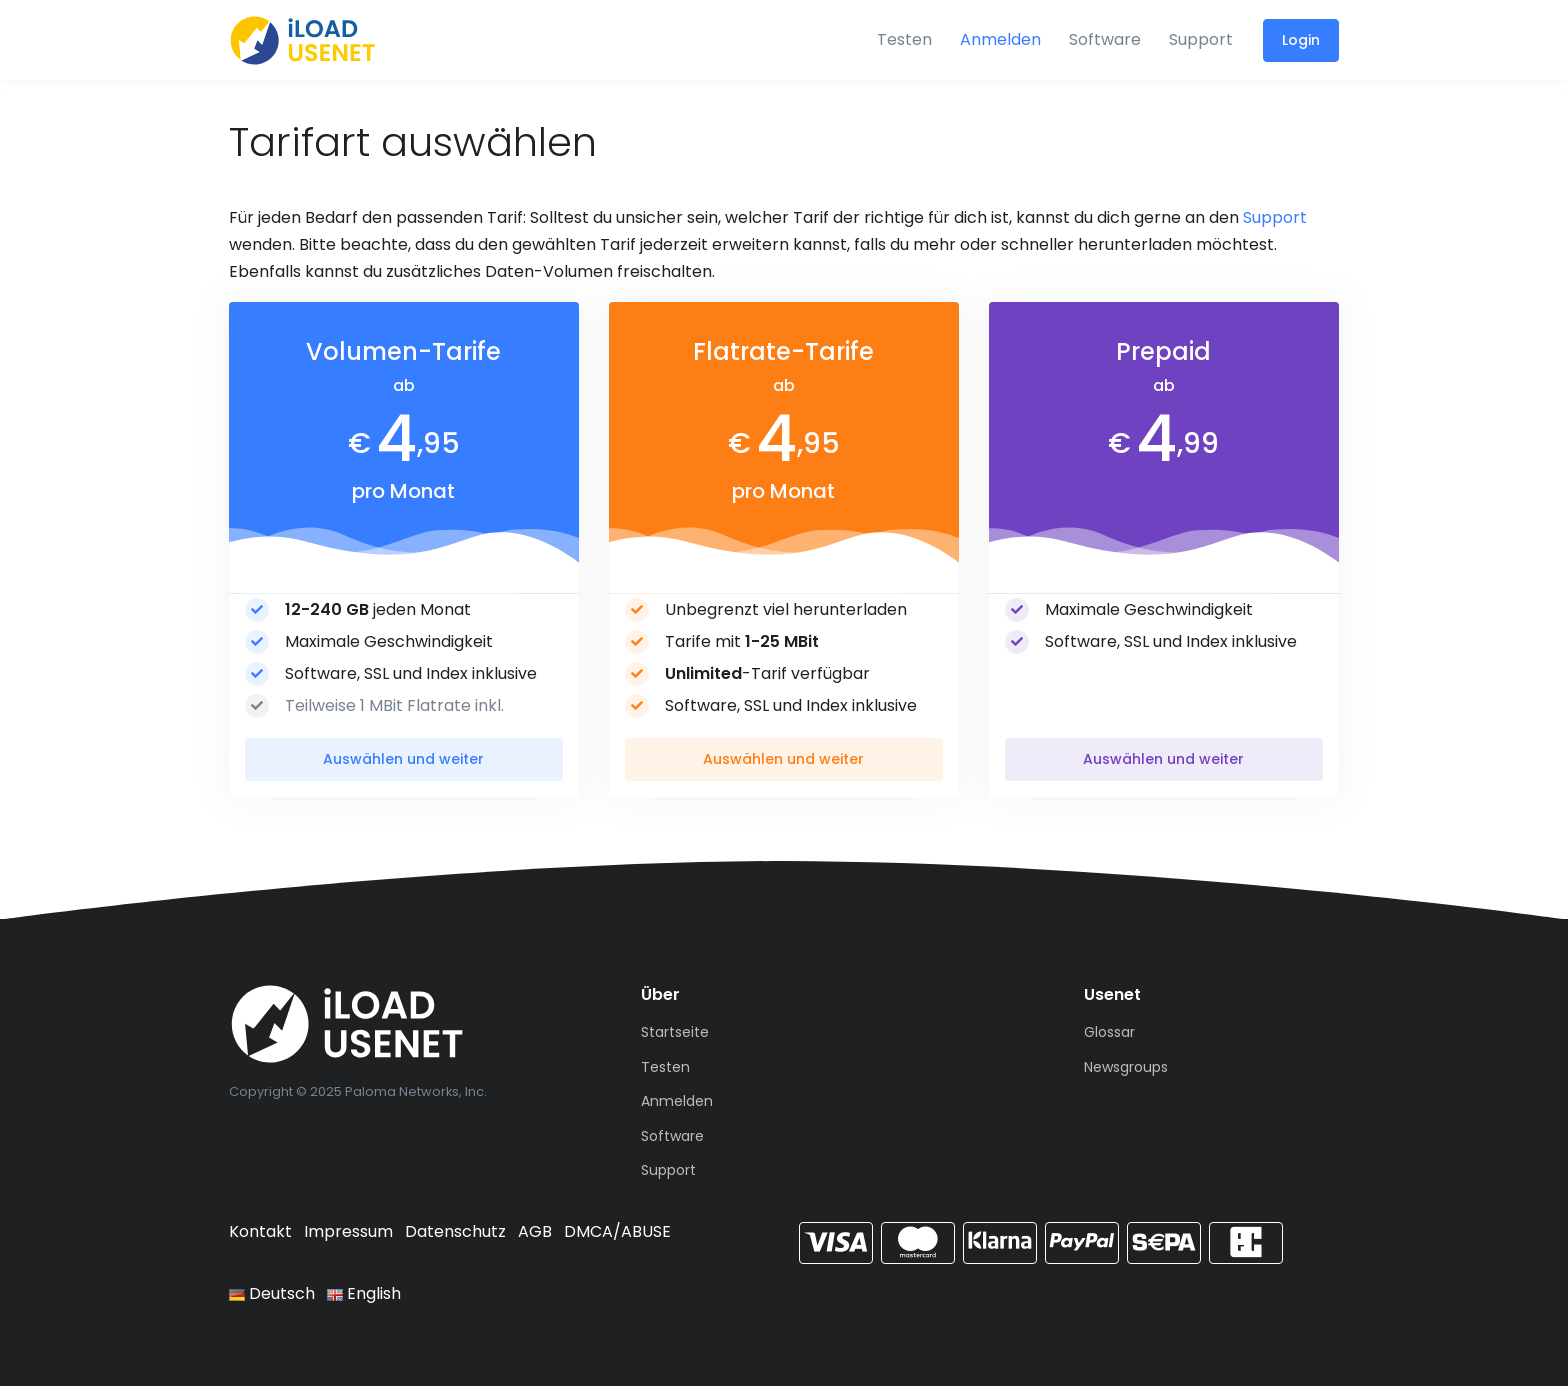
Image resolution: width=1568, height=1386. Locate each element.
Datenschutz (455, 1231)
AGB (535, 1231)
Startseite (675, 1032)
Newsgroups (1126, 1067)
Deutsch (272, 1293)
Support (1201, 39)
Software (1105, 39)
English (364, 1293)
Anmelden (1000, 39)
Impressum (348, 1231)
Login (1301, 40)
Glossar (1109, 1032)
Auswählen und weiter (403, 759)
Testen (904, 39)
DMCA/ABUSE (617, 1231)
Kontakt (260, 1231)
